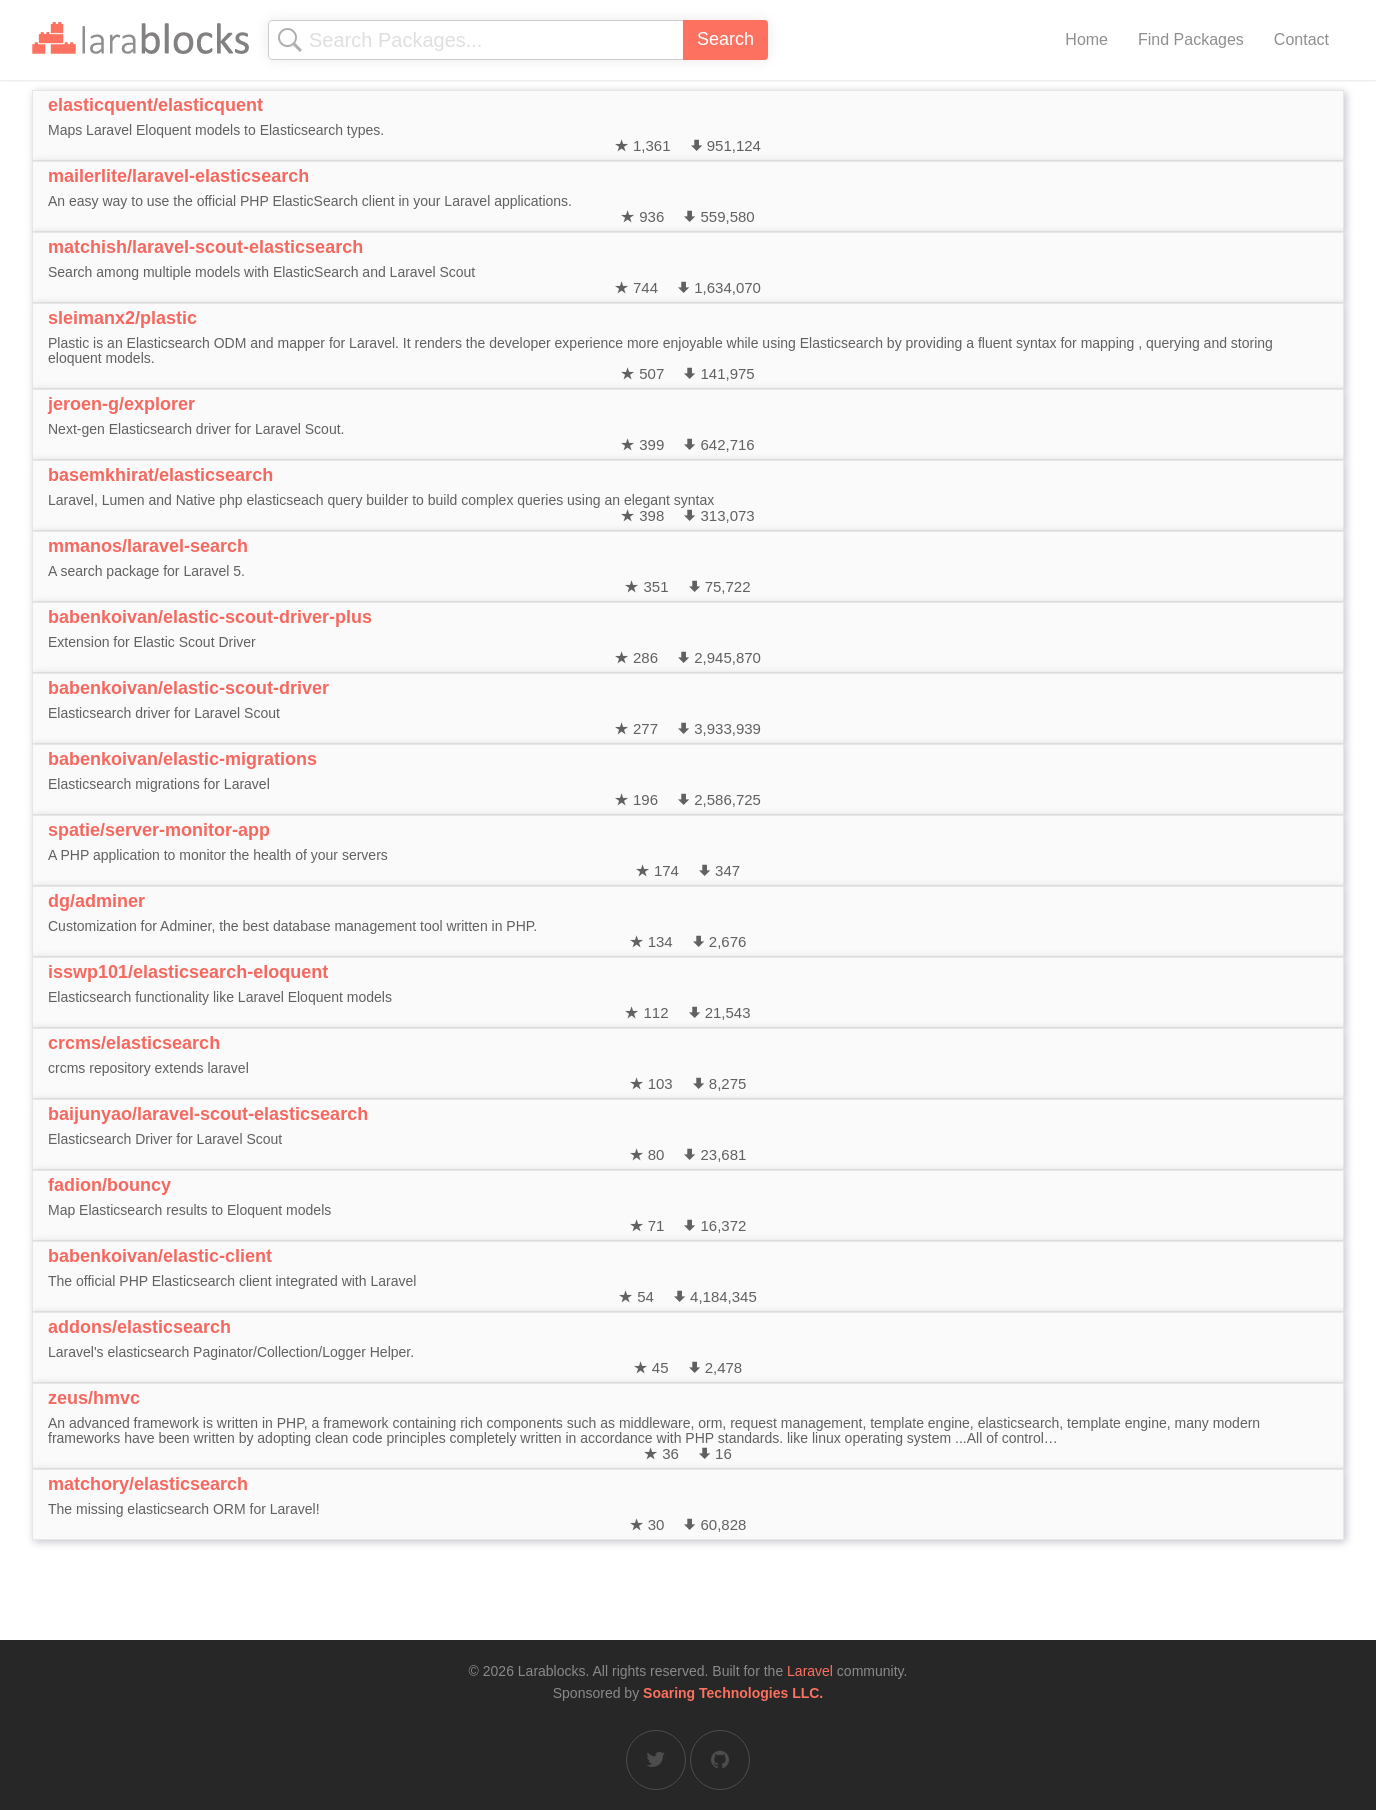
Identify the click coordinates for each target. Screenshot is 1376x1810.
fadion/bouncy (109, 1185)
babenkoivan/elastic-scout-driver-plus (210, 617)
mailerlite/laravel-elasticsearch (178, 176)
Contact (1301, 39)
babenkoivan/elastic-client (160, 1256)
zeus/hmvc (94, 1398)
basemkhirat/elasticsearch (160, 475)
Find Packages (1191, 39)
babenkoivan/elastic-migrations (182, 759)
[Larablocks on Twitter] (656, 1760)
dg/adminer (96, 901)
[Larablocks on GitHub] (720, 1760)
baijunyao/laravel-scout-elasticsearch (208, 1114)
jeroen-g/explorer (121, 404)
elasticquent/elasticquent (155, 105)
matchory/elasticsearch (148, 1484)
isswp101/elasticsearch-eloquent (188, 972)
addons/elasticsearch (139, 1327)
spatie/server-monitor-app (159, 830)
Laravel (810, 1671)
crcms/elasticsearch (134, 1043)
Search (725, 39)
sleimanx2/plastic (122, 318)
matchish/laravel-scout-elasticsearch (205, 247)
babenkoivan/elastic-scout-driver (188, 688)
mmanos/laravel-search (148, 546)
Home (1086, 39)
